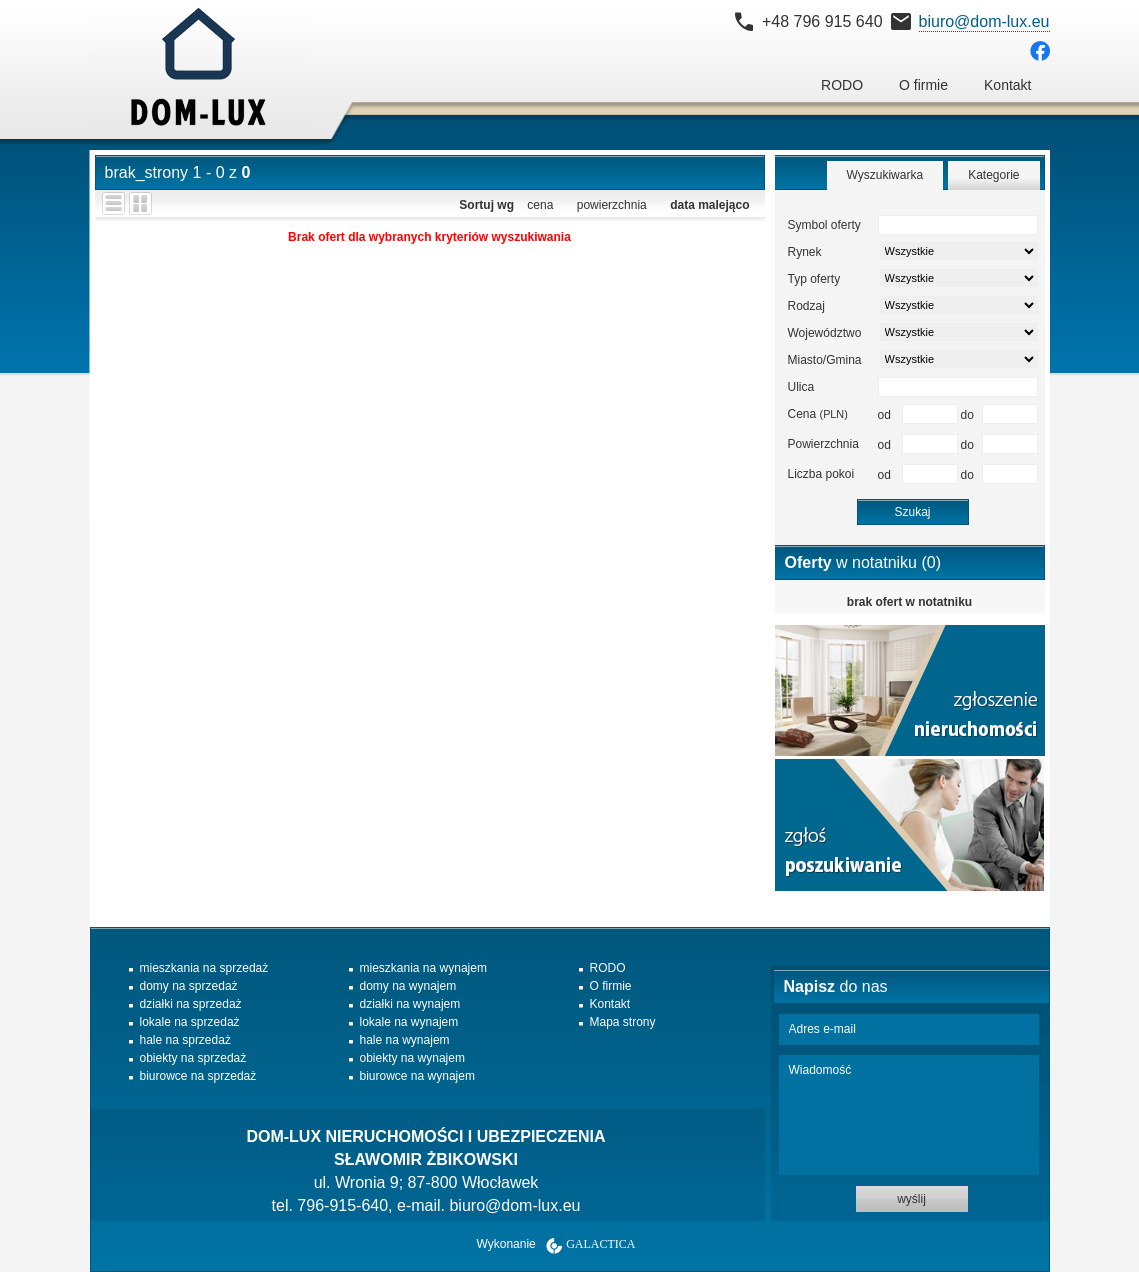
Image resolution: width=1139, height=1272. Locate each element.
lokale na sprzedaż (190, 1022)
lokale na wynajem (409, 1022)
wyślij (911, 1199)
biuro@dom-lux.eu (984, 21)
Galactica (600, 1244)
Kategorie (993, 175)
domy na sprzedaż (189, 986)
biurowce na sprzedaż (198, 1076)
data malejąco (709, 205)
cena (540, 205)
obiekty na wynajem (412, 1058)
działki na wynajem (410, 1004)
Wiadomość (909, 1115)
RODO (842, 85)
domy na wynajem (408, 986)
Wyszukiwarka (885, 175)
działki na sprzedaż (191, 1004)
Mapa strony (623, 1022)
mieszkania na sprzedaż (204, 968)
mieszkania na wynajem (423, 968)
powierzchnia (612, 205)
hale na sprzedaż (185, 1040)
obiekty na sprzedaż (193, 1058)
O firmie (923, 85)
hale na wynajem (405, 1040)
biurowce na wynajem (417, 1076)
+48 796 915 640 (822, 21)
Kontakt (1007, 85)
